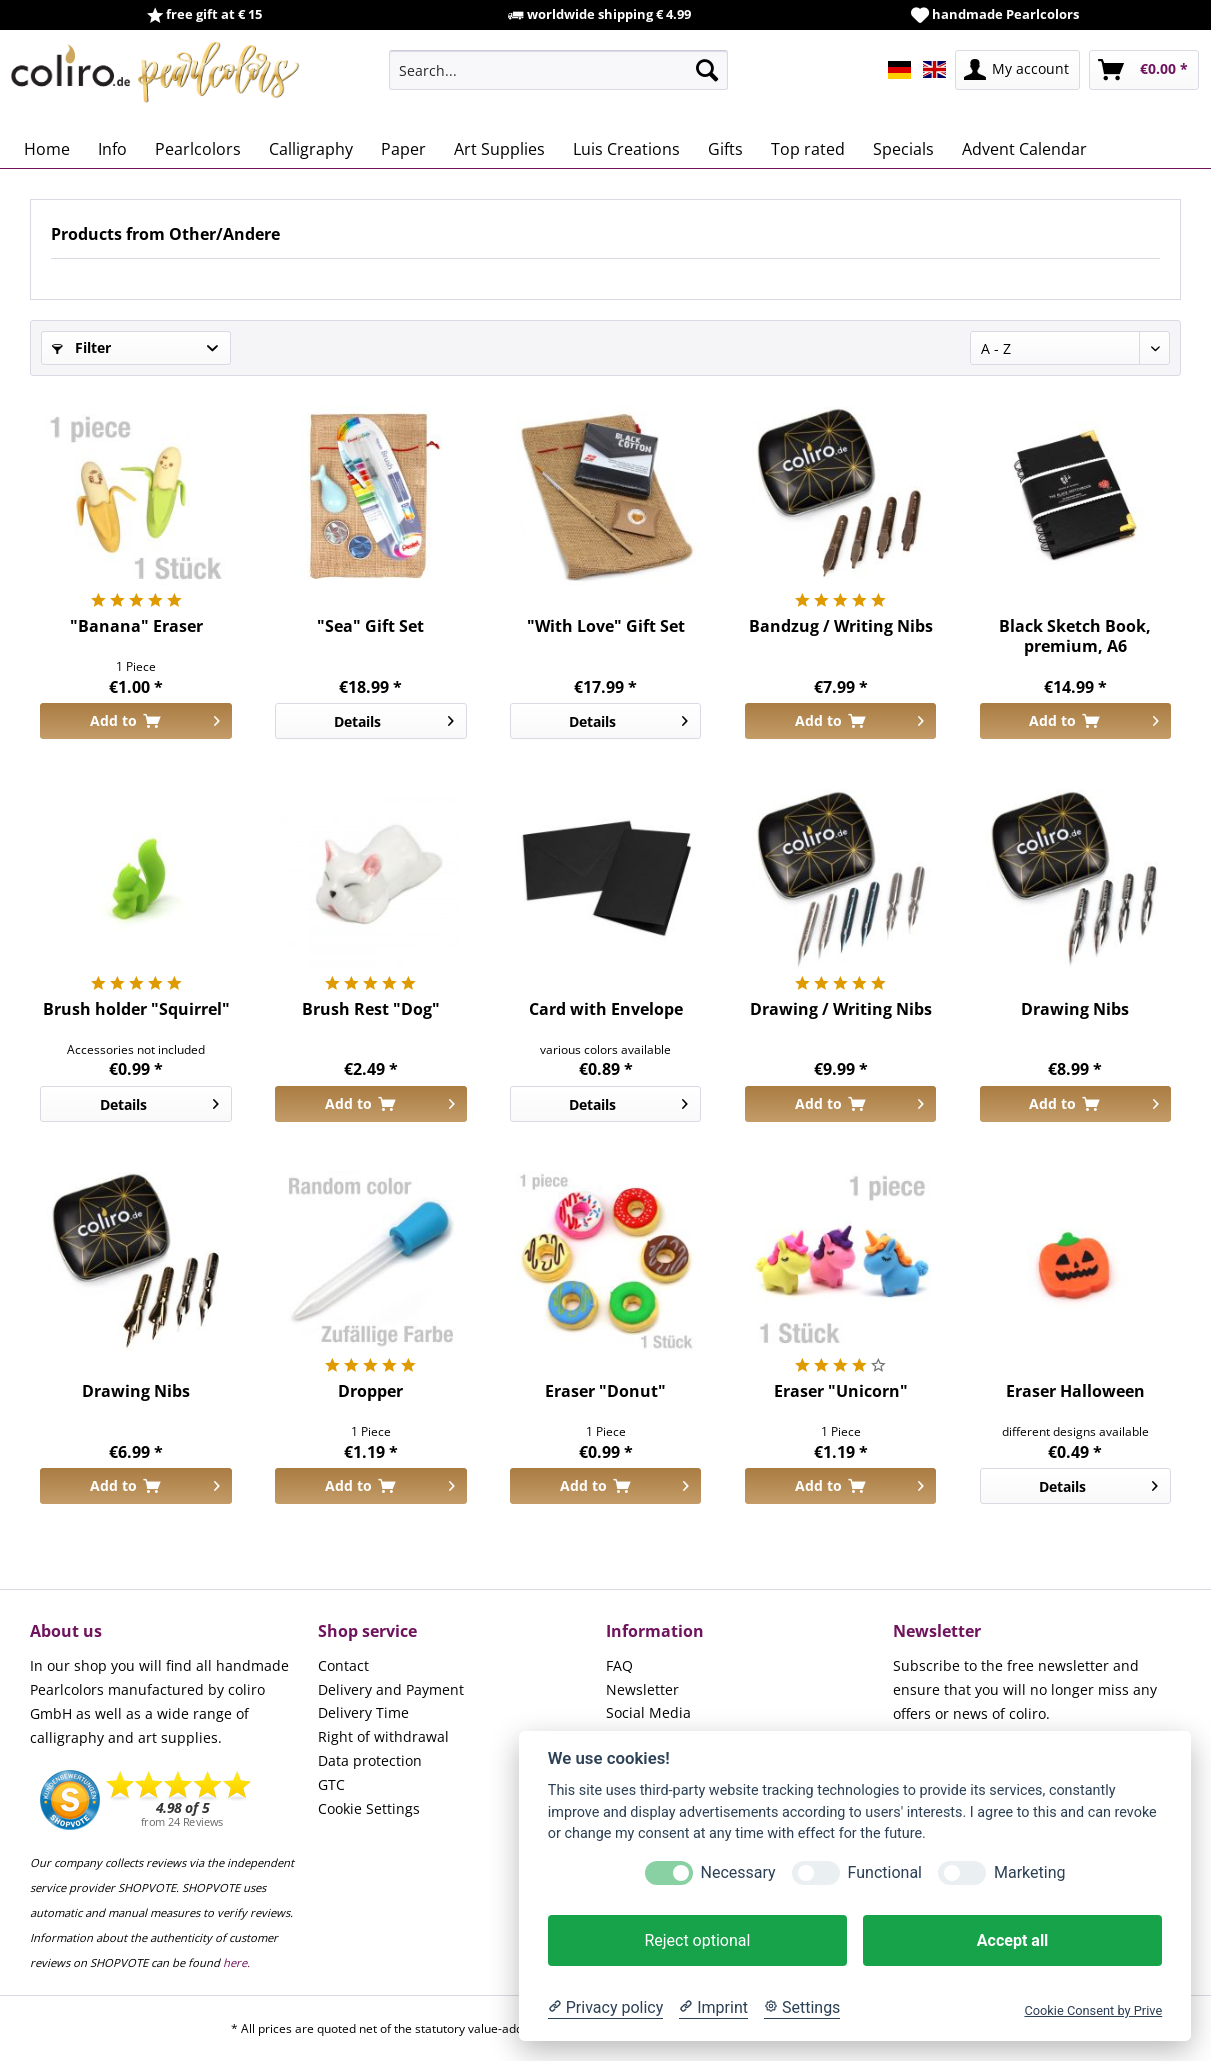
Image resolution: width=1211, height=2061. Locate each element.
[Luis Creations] (626, 149)
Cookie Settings (369, 1808)
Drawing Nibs (1075, 1009)
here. (236, 1962)
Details (393, 718)
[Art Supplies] (499, 149)
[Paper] (403, 149)
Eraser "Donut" (605, 1391)
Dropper (370, 1391)
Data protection (370, 1760)
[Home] (47, 149)
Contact (343, 1665)
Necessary (738, 1872)
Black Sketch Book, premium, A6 (1075, 636)
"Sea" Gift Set (370, 626)
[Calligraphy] (311, 149)
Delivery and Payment (391, 1689)
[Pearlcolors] (198, 149)
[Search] (707, 70)
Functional (885, 1872)
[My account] (1017, 70)
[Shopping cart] (1144, 70)
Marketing (1029, 1872)
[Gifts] (725, 149)
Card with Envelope (606, 1009)
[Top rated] (808, 149)
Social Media (648, 1712)
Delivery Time (363, 1712)
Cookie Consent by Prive (1093, 2010)
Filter (81, 347)
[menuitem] (558, 70)
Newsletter (642, 1689)
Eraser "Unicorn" (841, 1391)
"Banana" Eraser (136, 626)
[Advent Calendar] (1024, 149)
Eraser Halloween (1075, 1391)
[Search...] (558, 70)
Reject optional (697, 1940)
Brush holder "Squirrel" (136, 1009)
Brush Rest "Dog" (371, 1009)
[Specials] (903, 149)
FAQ (619, 1665)
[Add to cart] (135, 721)
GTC (331, 1784)
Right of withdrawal (383, 1736)
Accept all (1012, 1940)
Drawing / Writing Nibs (841, 1009)
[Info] (112, 149)
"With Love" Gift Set (606, 626)
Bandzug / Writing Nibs (841, 626)
